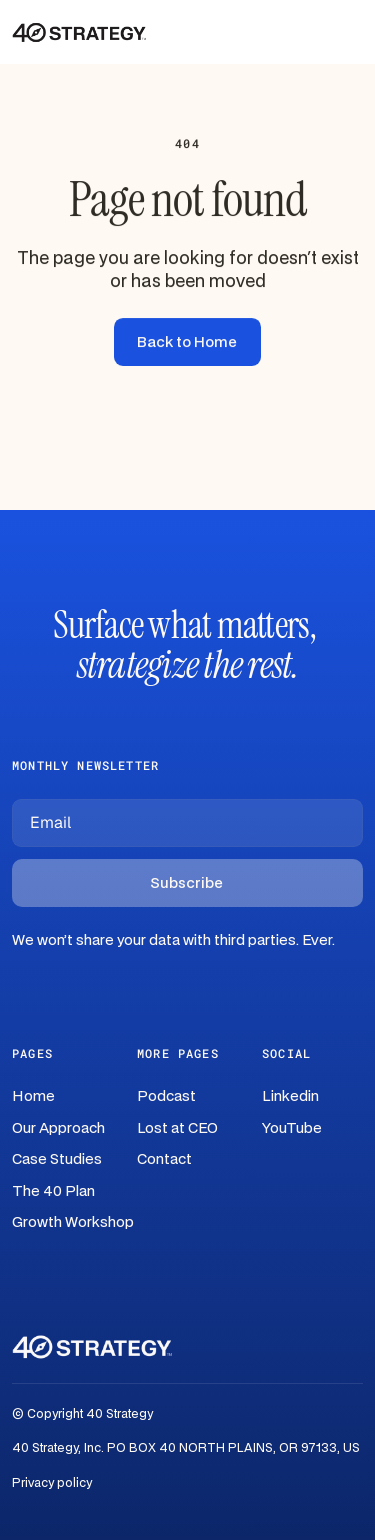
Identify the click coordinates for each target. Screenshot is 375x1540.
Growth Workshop (73, 1222)
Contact (164, 1159)
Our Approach (58, 1128)
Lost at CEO (177, 1128)
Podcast (166, 1096)
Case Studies (57, 1159)
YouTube (292, 1128)
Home (33, 1096)
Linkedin (290, 1096)
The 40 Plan (53, 1191)
